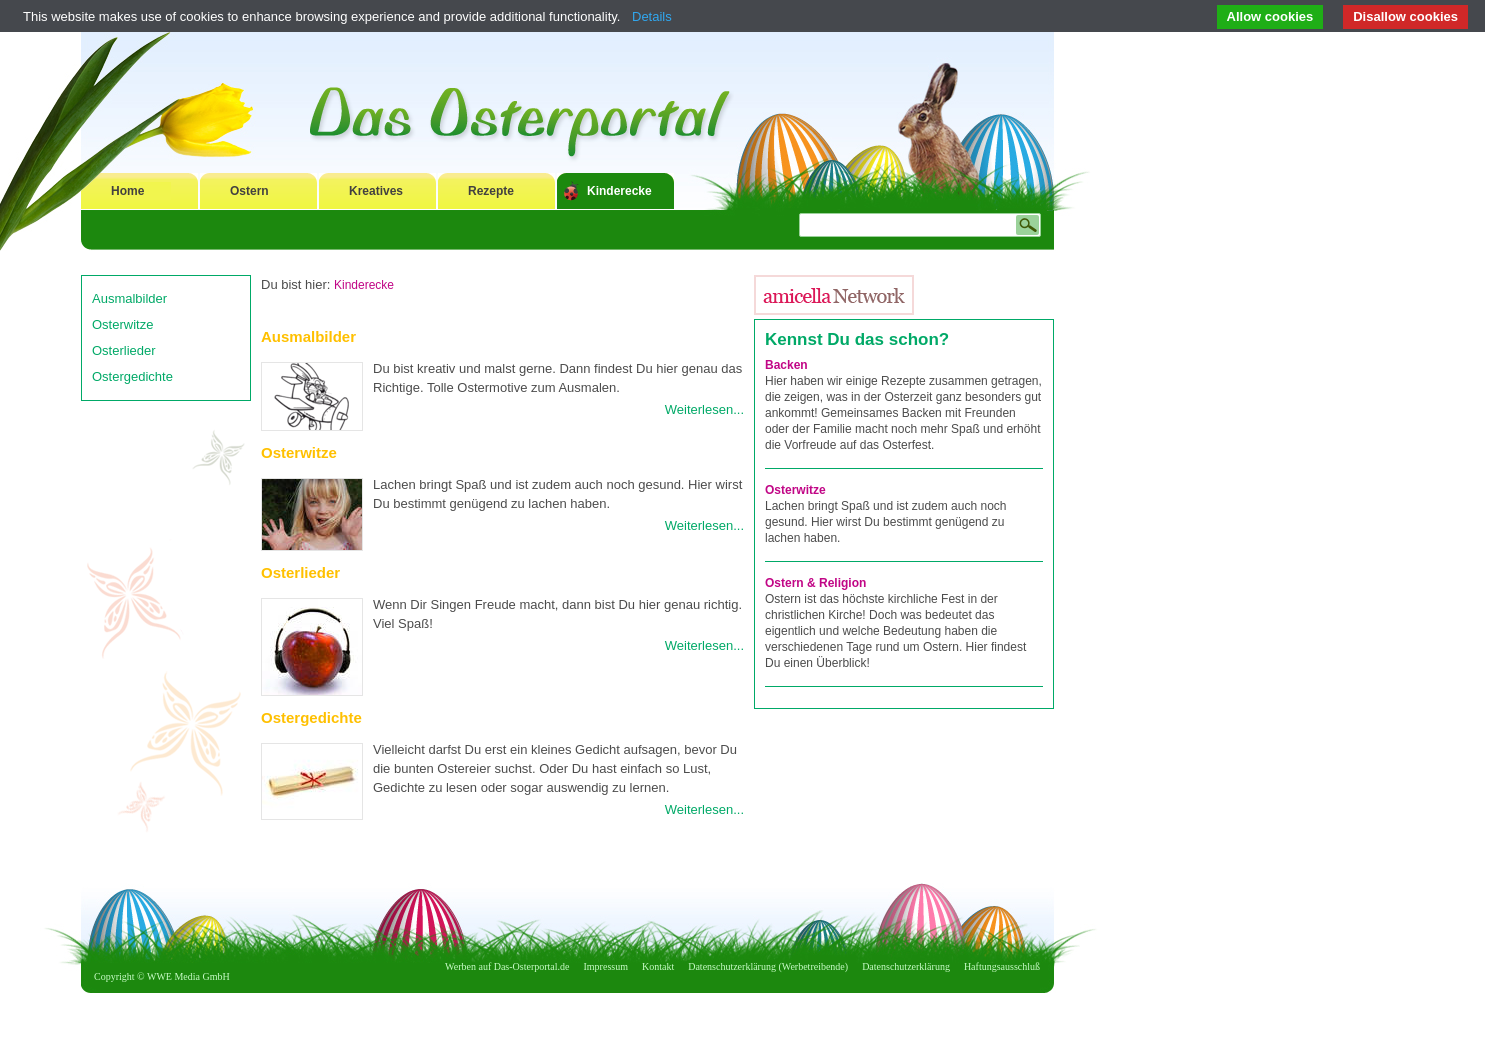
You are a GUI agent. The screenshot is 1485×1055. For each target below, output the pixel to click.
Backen (786, 365)
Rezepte (491, 191)
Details (652, 16)
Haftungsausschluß (1002, 966)
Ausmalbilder (129, 298)
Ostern (249, 191)
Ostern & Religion (815, 583)
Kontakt (658, 966)
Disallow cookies (1405, 16)
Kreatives (376, 191)
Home (127, 191)
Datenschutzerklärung (906, 966)
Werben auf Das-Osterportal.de (507, 966)
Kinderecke (619, 191)
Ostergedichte (132, 376)
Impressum (606, 966)
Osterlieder (124, 350)
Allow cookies (1270, 16)
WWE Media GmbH (188, 976)
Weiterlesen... (704, 409)
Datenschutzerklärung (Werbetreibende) (768, 966)
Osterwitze (122, 324)
